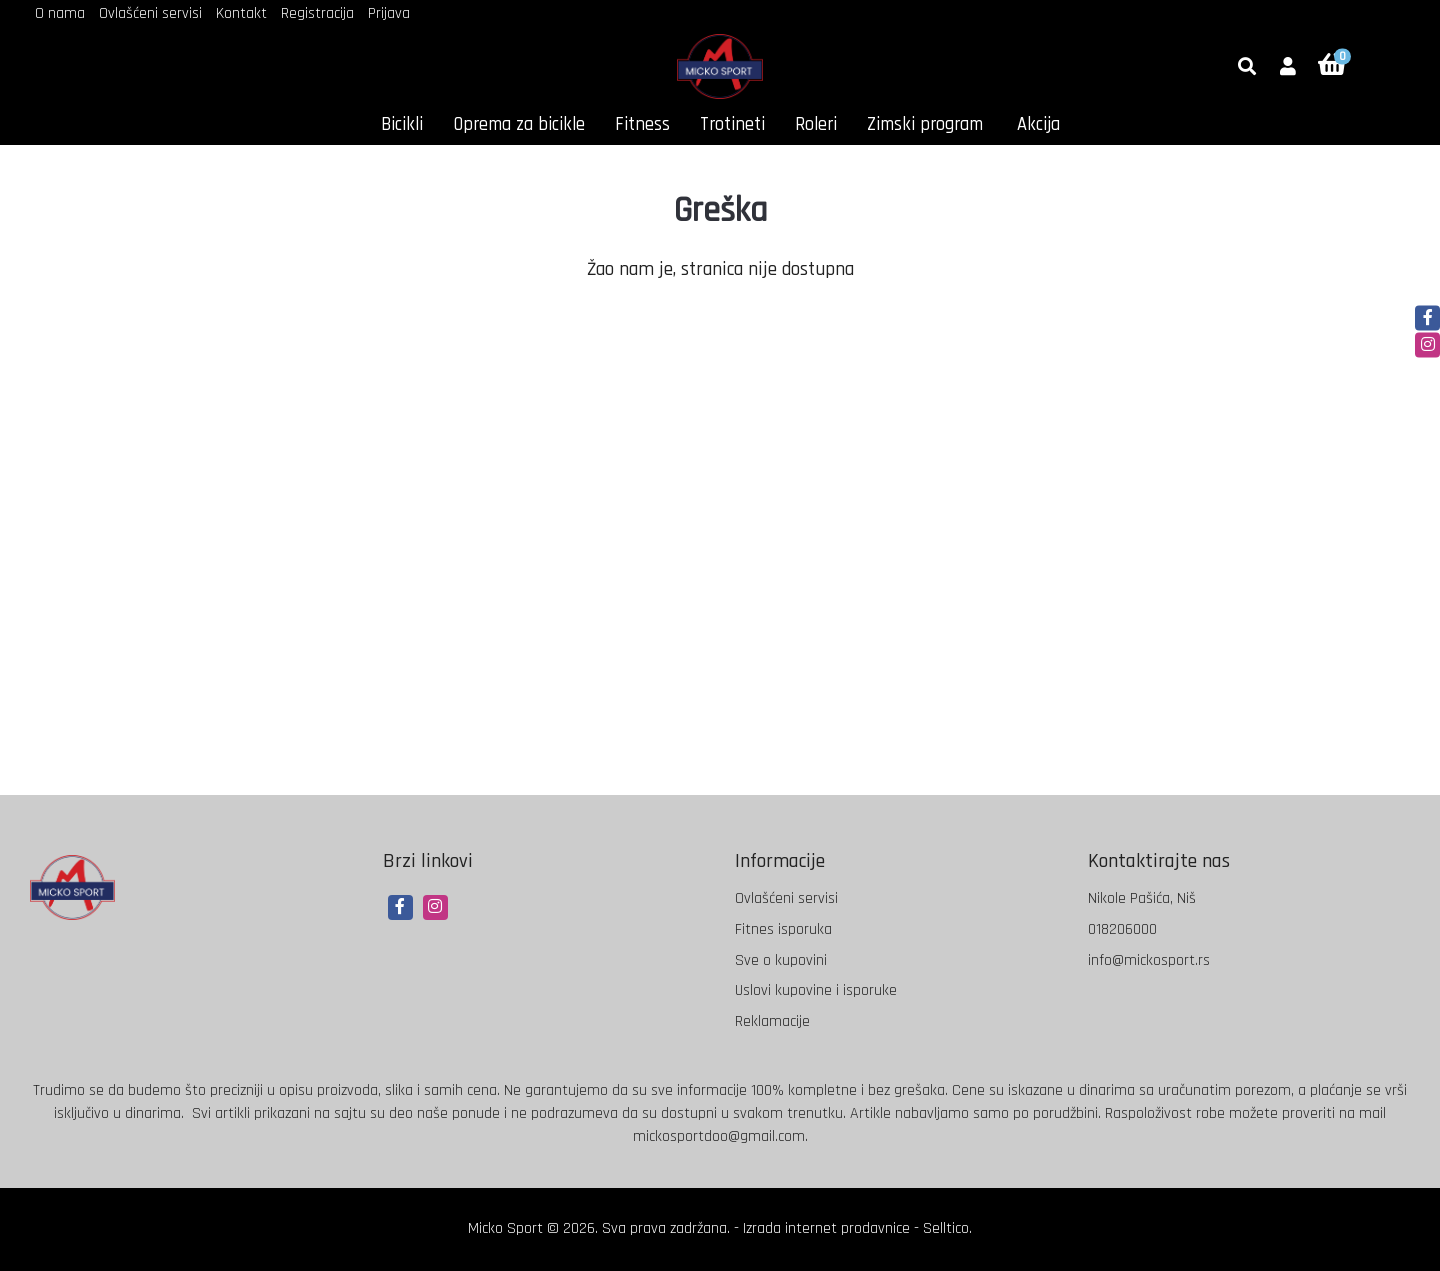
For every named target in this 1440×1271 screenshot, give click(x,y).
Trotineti (732, 124)
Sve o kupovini (781, 960)
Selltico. (947, 1228)
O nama (60, 13)
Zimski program (925, 124)
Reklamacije (772, 1021)
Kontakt (241, 13)
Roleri (816, 124)
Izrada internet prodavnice (826, 1228)
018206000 (1122, 929)
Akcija (1038, 124)
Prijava (389, 13)
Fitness (642, 124)
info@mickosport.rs (1149, 960)
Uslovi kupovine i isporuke (816, 990)
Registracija (317, 13)
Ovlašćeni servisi (150, 13)
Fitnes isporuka (783, 929)
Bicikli (402, 124)
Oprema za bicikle (519, 124)
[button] (1288, 68)
